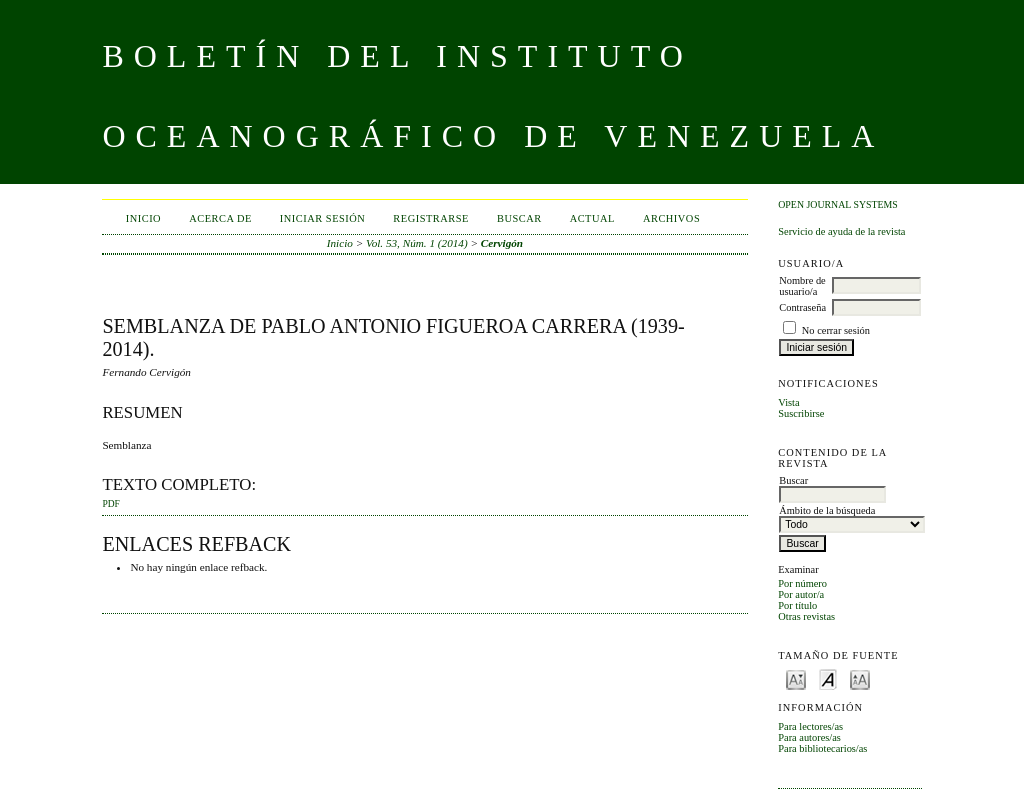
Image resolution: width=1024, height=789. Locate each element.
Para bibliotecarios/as (822, 748)
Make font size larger (860, 678)
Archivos (671, 218)
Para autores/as (809, 737)
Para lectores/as (810, 726)
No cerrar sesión (836, 330)
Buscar (519, 218)
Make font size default (828, 678)
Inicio (143, 218)
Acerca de (220, 218)
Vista (788, 402)
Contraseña (802, 307)
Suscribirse (801, 413)
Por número (802, 583)
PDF (110, 504)
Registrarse (431, 218)
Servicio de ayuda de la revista (841, 231)
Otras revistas (806, 616)
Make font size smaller (796, 678)
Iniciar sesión (323, 218)
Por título (797, 605)
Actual (592, 218)
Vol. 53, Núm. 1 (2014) (417, 243)
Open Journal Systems (838, 204)
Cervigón (502, 243)
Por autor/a (801, 594)
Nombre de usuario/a (802, 286)
